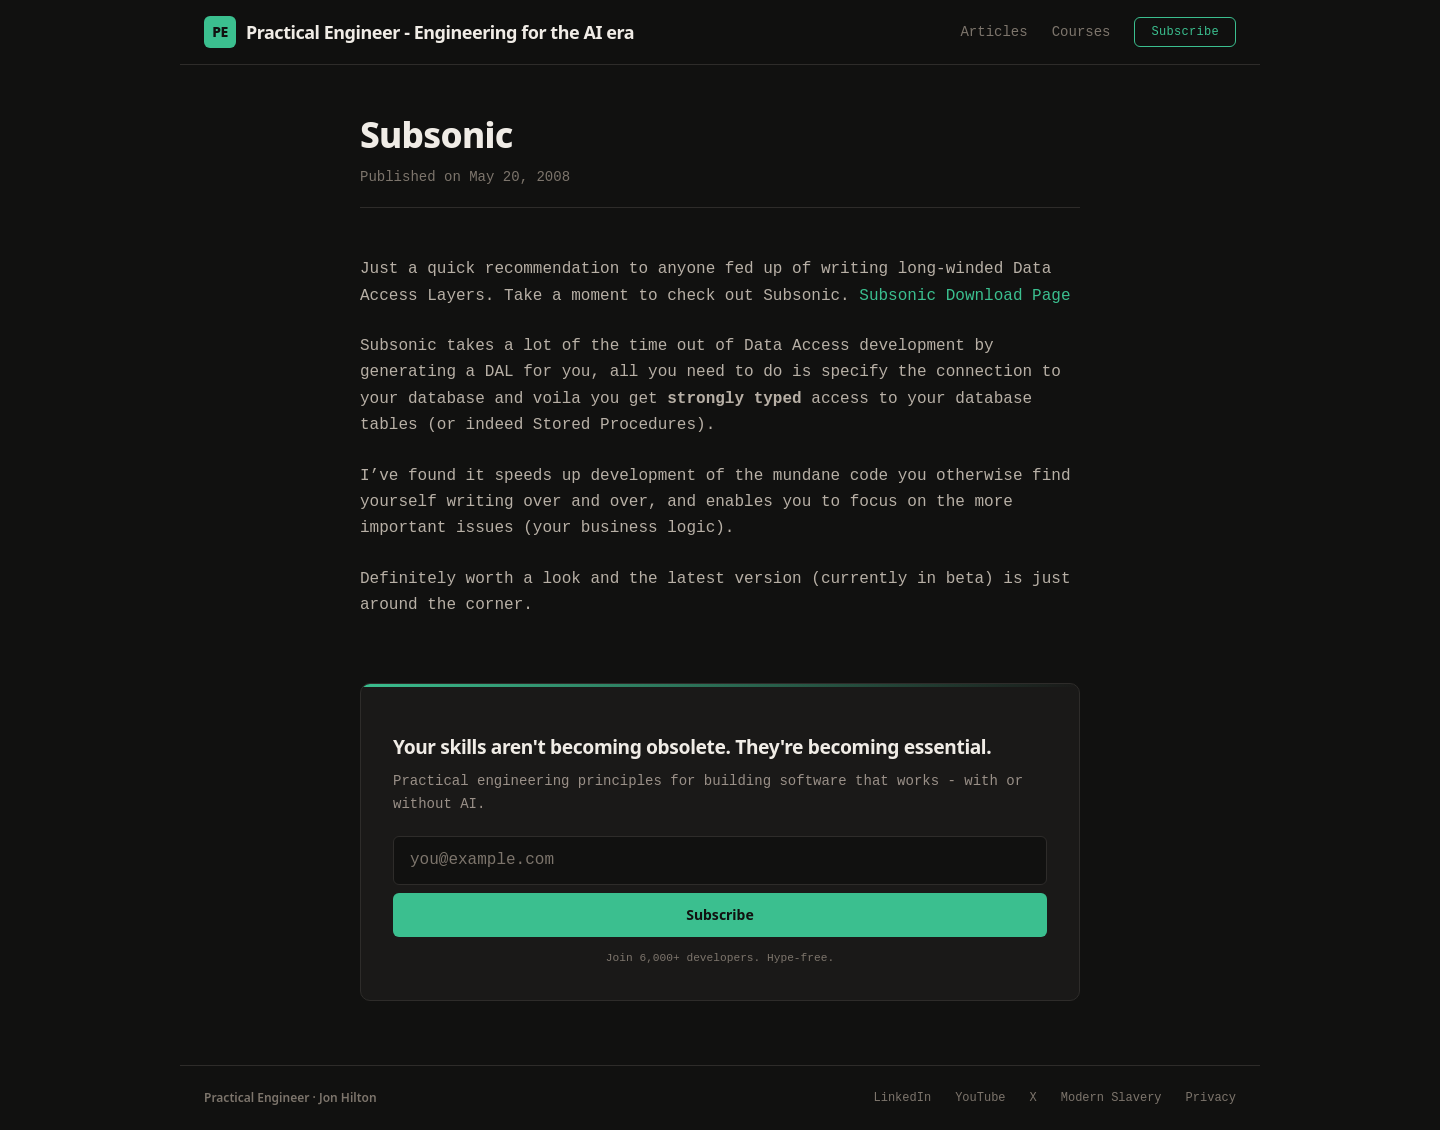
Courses (1081, 31)
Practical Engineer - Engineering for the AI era (419, 32)
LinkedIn (903, 1098)
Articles (993, 31)
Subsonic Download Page (964, 296)
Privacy (1211, 1098)
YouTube (980, 1098)
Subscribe (1185, 31)
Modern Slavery (1111, 1098)
